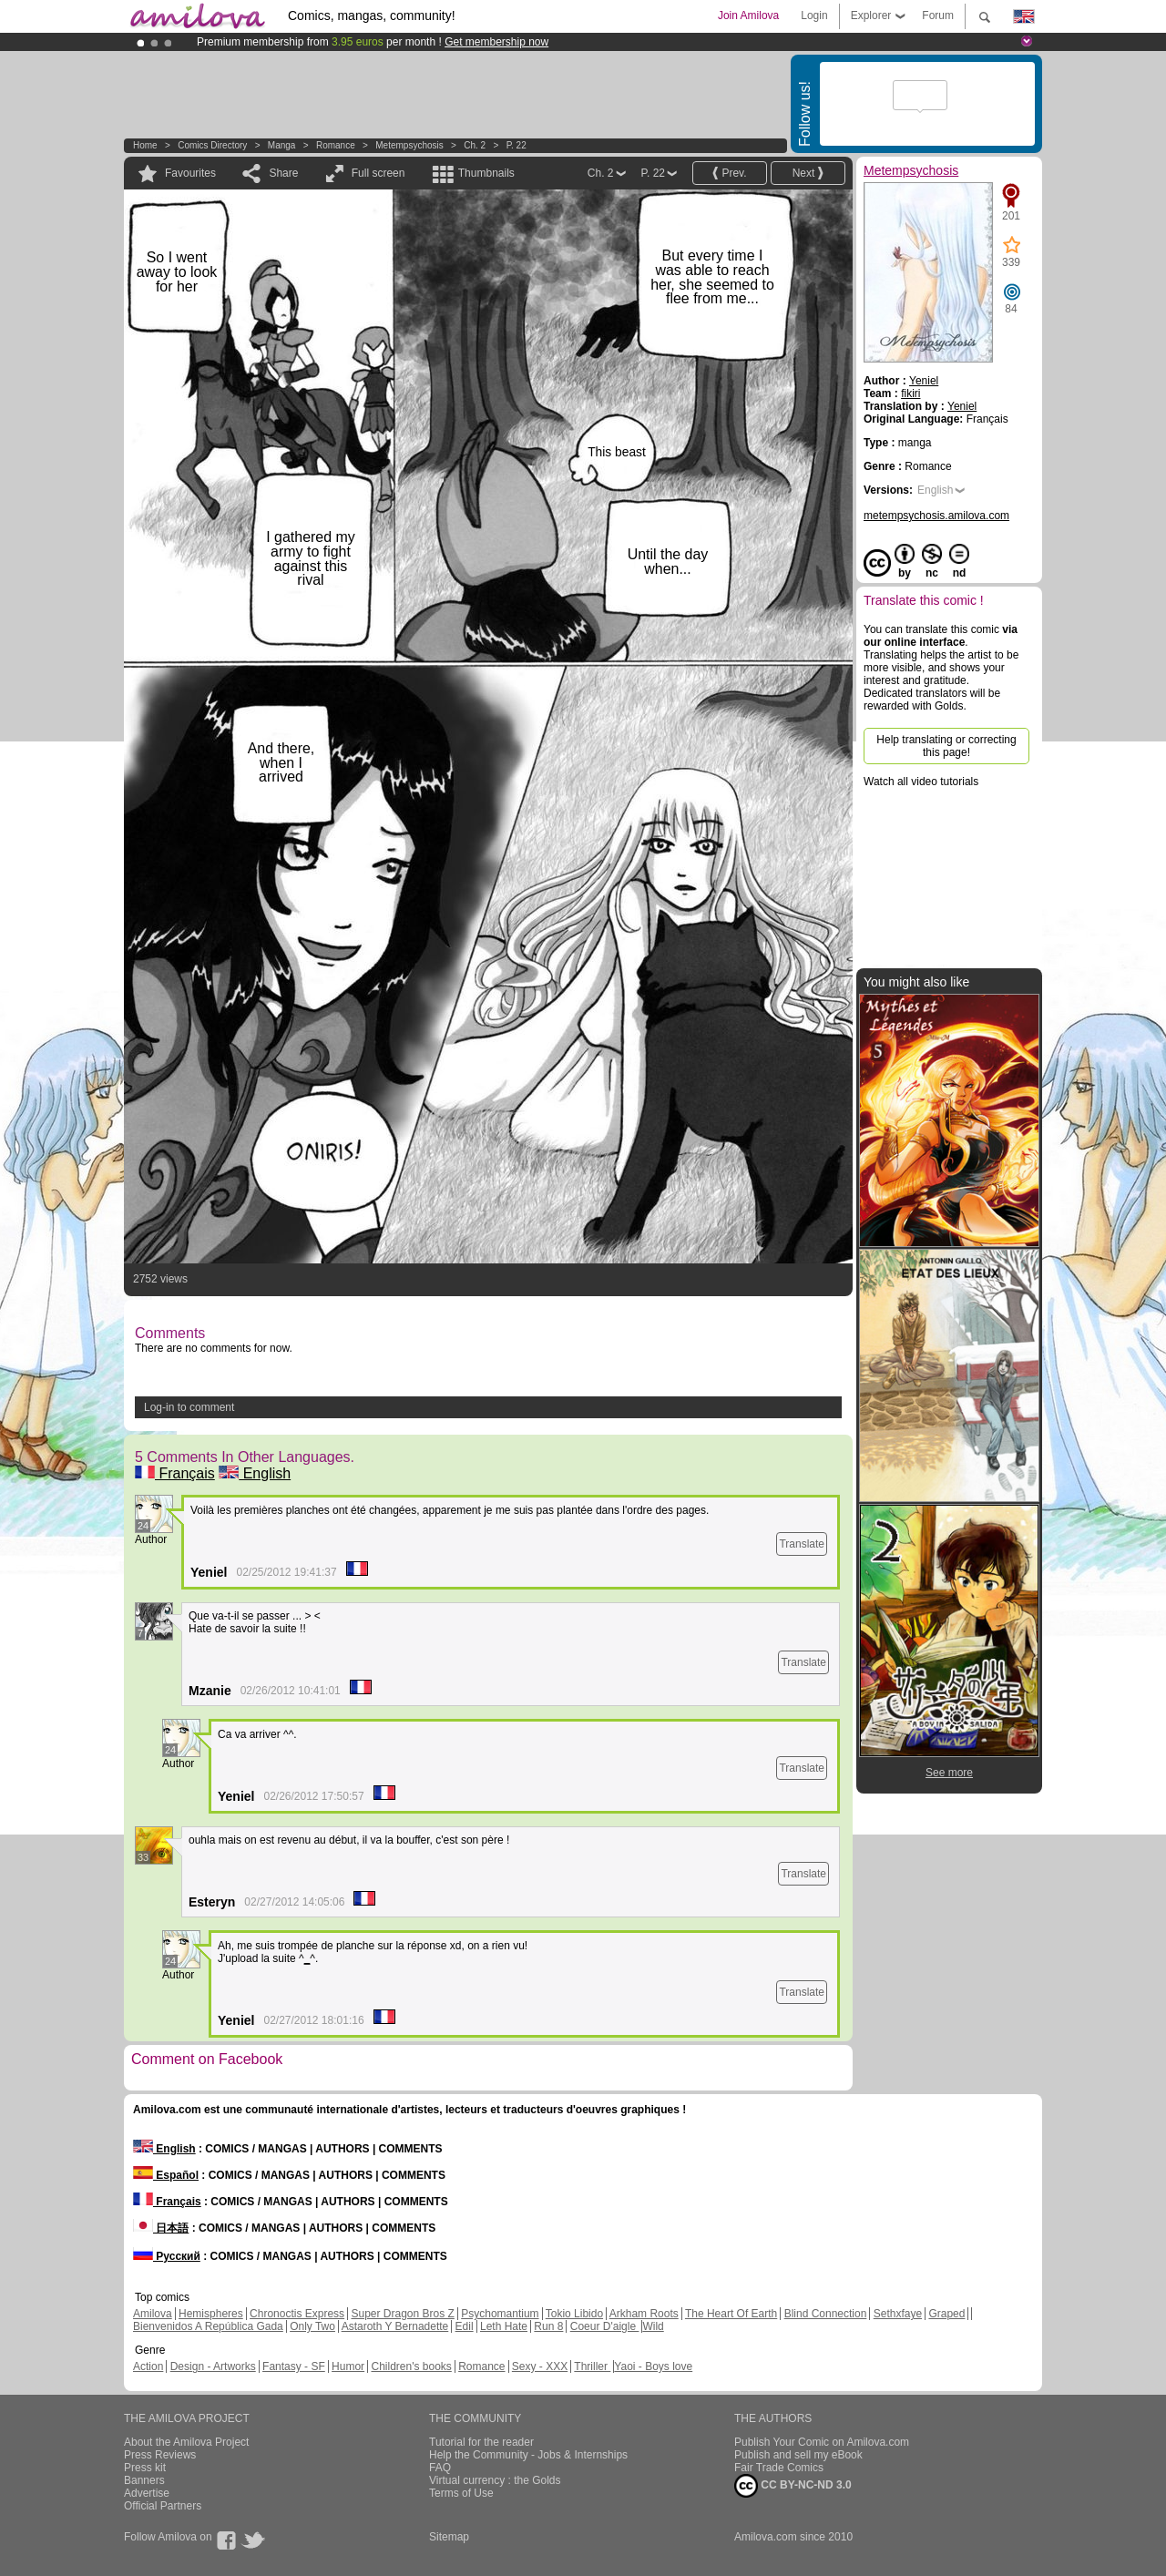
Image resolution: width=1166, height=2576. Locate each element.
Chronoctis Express (297, 2313)
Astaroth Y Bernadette (395, 2326)
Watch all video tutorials (921, 781)
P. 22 (516, 145)
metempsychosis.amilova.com (936, 515)
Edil (464, 2326)
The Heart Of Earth (731, 2313)
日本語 (161, 2228)
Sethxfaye (898, 2313)
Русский (166, 2256)
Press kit (145, 2467)
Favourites (190, 173)
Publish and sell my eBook (798, 2454)
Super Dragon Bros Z (402, 2313)
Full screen (378, 173)
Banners (144, 2480)
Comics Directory (212, 145)
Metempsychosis (409, 145)
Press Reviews (160, 2454)
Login (814, 15)
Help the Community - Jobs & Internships (528, 2454)
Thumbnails (486, 173)
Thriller (592, 2366)
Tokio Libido (574, 2313)
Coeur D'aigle (604, 2326)
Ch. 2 (475, 145)
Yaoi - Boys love (653, 2366)
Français (175, 1473)
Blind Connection (825, 2313)
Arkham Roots (644, 2313)
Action (148, 2366)
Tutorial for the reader (481, 2442)
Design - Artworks (213, 2366)
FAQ (440, 2467)
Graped (946, 2313)
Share (283, 173)
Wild (652, 2326)
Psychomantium (499, 2313)
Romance (335, 145)
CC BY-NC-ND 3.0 (793, 2486)
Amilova (152, 2313)
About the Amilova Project (186, 2442)
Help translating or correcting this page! (946, 746)
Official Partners (162, 2505)
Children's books (411, 2366)
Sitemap (449, 2536)
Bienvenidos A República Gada (208, 2326)
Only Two (312, 2326)
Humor (348, 2366)
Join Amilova (748, 15)
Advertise (146, 2493)
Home (145, 145)
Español (166, 2175)
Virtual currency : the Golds (495, 2480)
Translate (801, 1544)
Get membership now (496, 42)
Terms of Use (461, 2493)
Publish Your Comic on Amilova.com (821, 2442)
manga (282, 145)
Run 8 (548, 2326)
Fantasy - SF (293, 2366)
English (255, 1473)
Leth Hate (503, 2326)
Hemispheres (211, 2313)
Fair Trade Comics (778, 2467)
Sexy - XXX (540, 2366)
